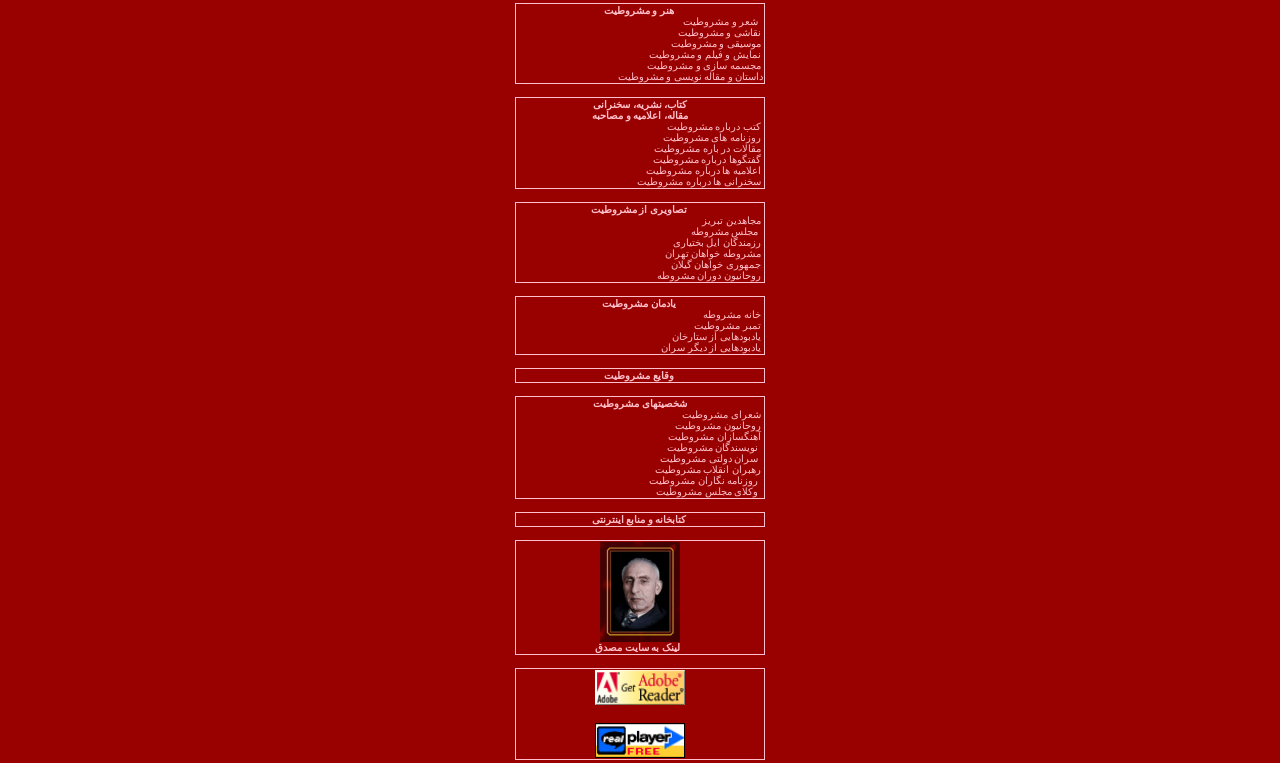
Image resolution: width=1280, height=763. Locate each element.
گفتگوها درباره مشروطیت (708, 159)
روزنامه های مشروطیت (713, 137)
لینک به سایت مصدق (640, 643)
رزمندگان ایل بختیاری (718, 242)
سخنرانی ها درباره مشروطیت (700, 181)
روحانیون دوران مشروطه (710, 275)
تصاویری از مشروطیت (640, 209)
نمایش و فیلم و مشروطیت (706, 54)
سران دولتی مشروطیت (711, 458)
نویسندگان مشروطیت (715, 447)
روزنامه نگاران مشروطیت (706, 480)
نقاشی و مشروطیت (721, 32)
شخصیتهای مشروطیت (640, 403)
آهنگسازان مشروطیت (715, 436)
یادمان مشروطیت (640, 303)
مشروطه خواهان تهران (714, 253)
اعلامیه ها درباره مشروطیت (704, 170)
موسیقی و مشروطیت (717, 43)
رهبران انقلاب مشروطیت (709, 469)
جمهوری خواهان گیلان (717, 264)
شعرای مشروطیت (722, 414)
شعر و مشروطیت (723, 21)
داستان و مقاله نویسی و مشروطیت (691, 76)
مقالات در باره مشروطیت (708, 148)
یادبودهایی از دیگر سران (712, 347)
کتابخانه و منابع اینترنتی (640, 519)
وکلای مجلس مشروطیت (709, 491)
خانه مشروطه (733, 314)
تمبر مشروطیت (728, 325)
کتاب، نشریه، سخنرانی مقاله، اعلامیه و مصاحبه (640, 110)
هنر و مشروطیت (640, 10)
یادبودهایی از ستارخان (718, 336)
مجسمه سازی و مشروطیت (705, 65)
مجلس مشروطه (725, 231)
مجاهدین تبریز (732, 220)
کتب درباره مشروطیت (715, 126)
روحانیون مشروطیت (719, 425)
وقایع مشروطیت (640, 375)
